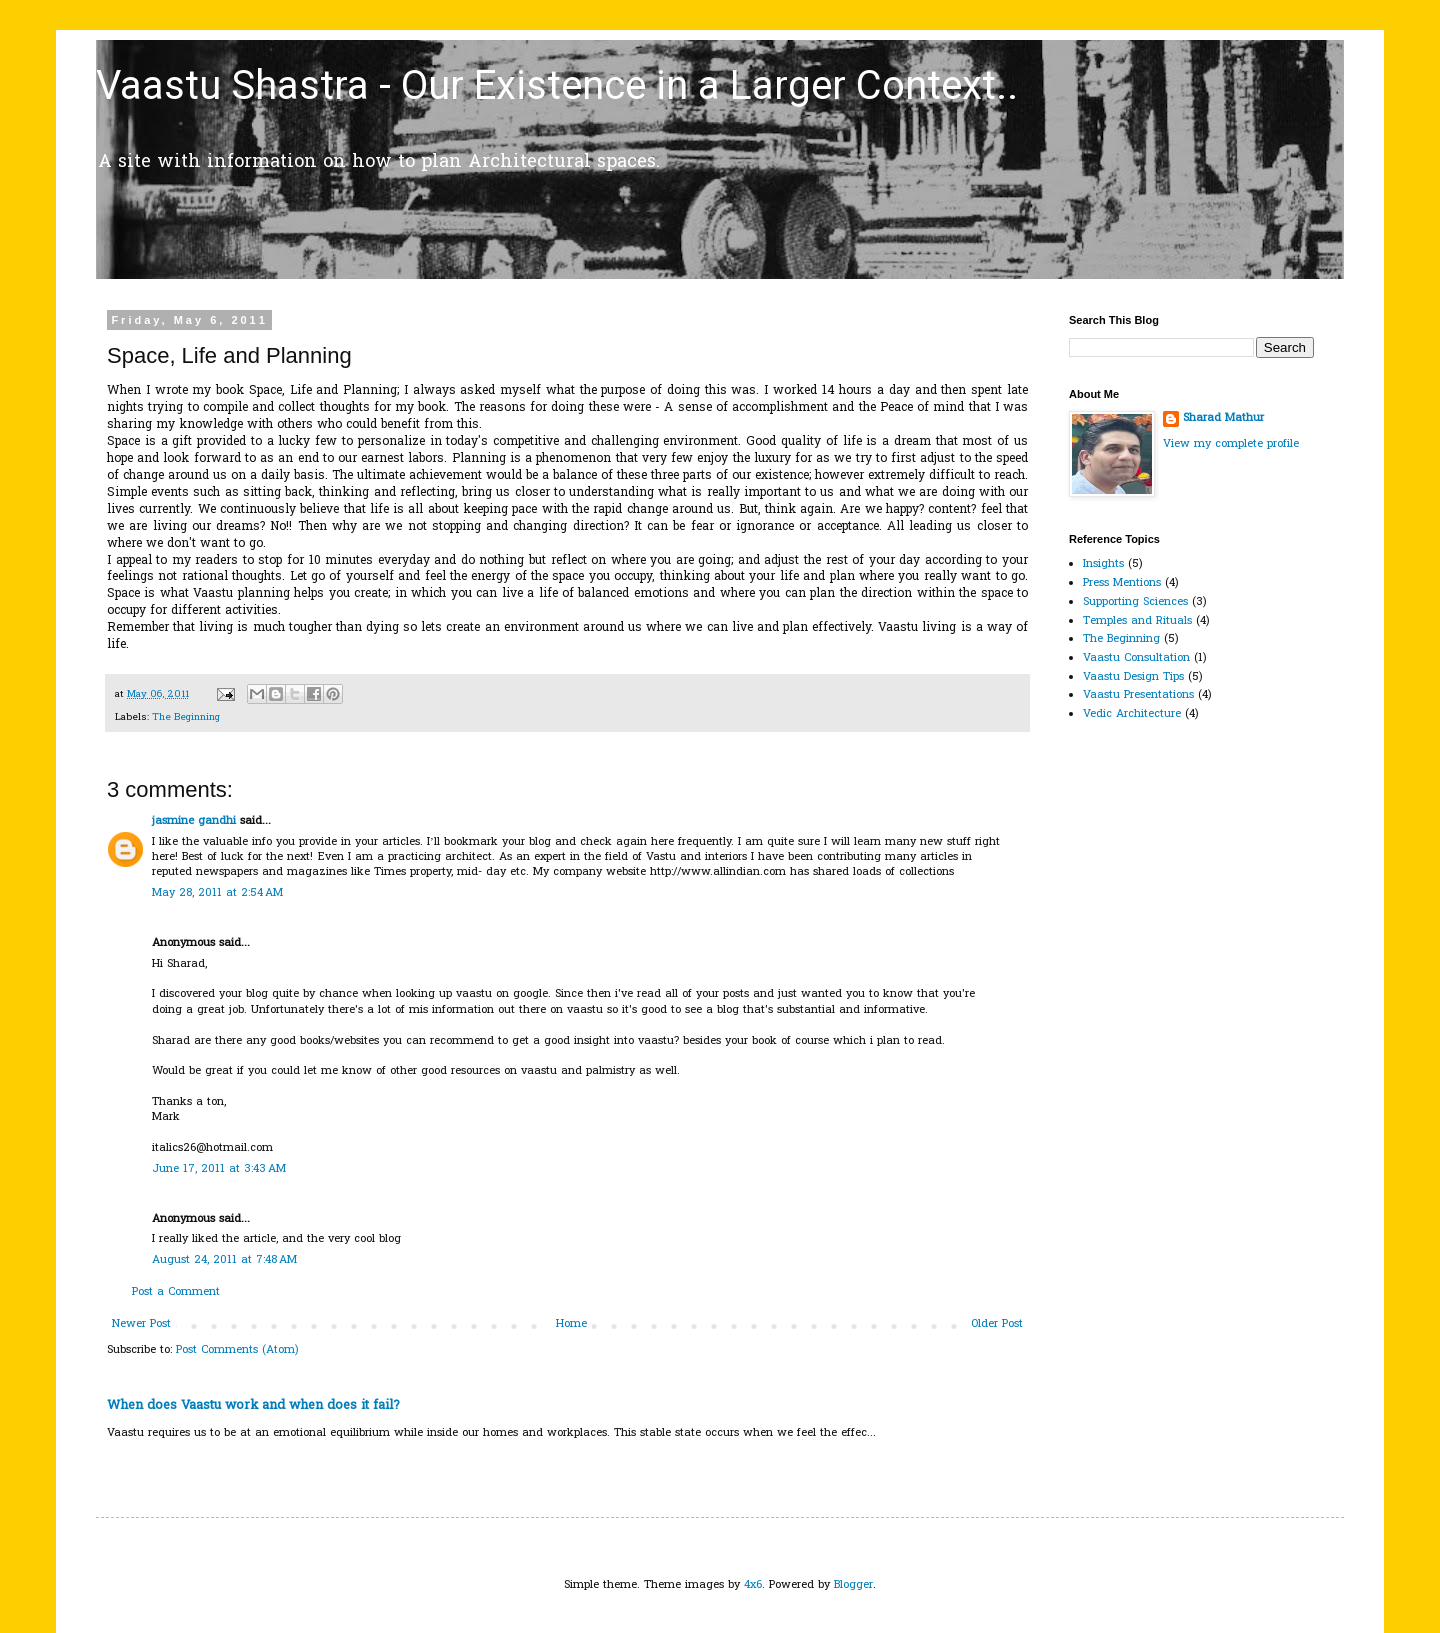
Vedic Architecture (1132, 714)
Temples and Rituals (1137, 621)
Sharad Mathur (1223, 418)
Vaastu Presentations (1138, 695)
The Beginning (186, 717)
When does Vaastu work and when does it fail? (253, 1405)
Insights (1103, 564)
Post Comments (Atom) (237, 1350)
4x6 (753, 1585)
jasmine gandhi (194, 821)
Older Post (997, 1324)
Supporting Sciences (1135, 602)
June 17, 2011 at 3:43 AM (219, 1169)
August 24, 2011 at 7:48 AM (224, 1260)
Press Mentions (1122, 583)
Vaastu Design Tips (1133, 677)
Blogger (853, 1585)
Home (571, 1324)
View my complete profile (1231, 444)
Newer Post (141, 1324)
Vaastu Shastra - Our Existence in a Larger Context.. (557, 85)
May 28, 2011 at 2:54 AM (217, 893)
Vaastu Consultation (1136, 658)
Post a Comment (176, 1292)
